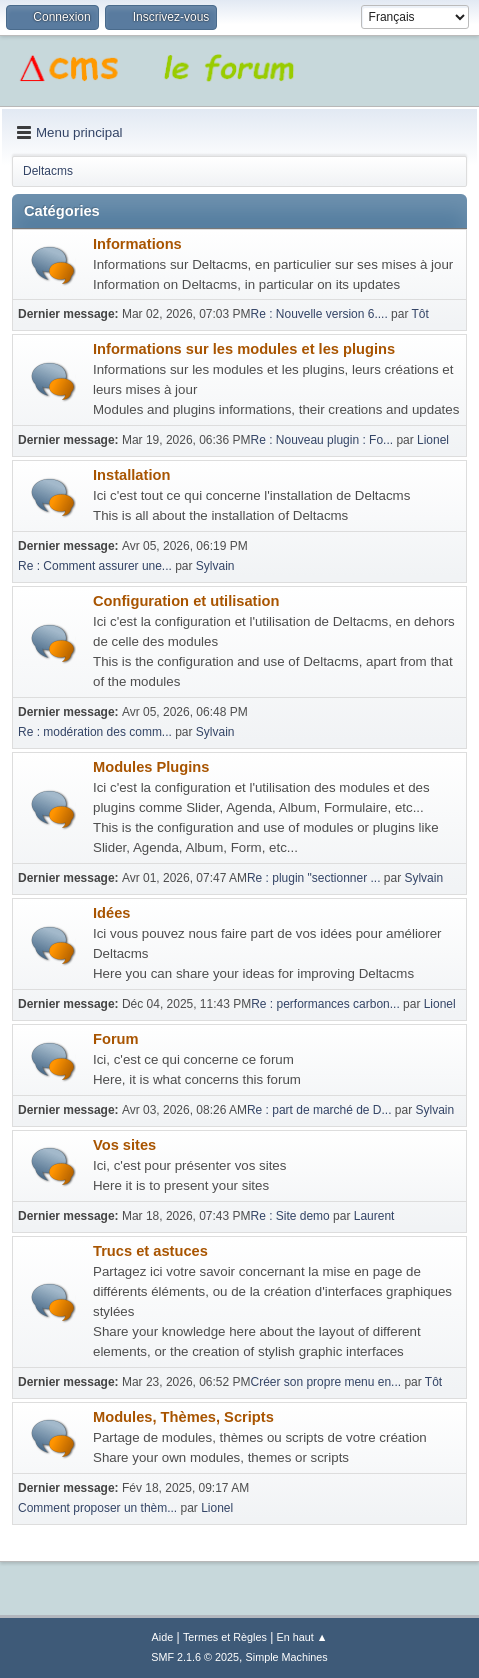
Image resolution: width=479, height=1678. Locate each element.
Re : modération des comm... (95, 732)
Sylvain (215, 566)
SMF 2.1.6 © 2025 (195, 1657)
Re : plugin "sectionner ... (314, 878)
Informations (137, 244)
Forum (116, 1039)
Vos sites (124, 1145)
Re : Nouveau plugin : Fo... (322, 440)
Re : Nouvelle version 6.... (319, 314)
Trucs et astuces (150, 1251)
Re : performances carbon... (325, 1004)
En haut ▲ (302, 1637)
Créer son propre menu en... (326, 1382)
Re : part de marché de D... (319, 1110)
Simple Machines (287, 1657)
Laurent (374, 1216)
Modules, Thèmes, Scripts (183, 1417)
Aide (163, 1637)
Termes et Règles (225, 1637)
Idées (111, 913)
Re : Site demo (290, 1216)
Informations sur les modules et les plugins (244, 349)
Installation (131, 475)
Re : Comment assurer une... (95, 566)
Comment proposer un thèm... (97, 1508)
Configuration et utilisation (186, 601)
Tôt (419, 314)
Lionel (433, 440)
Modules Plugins (151, 767)
